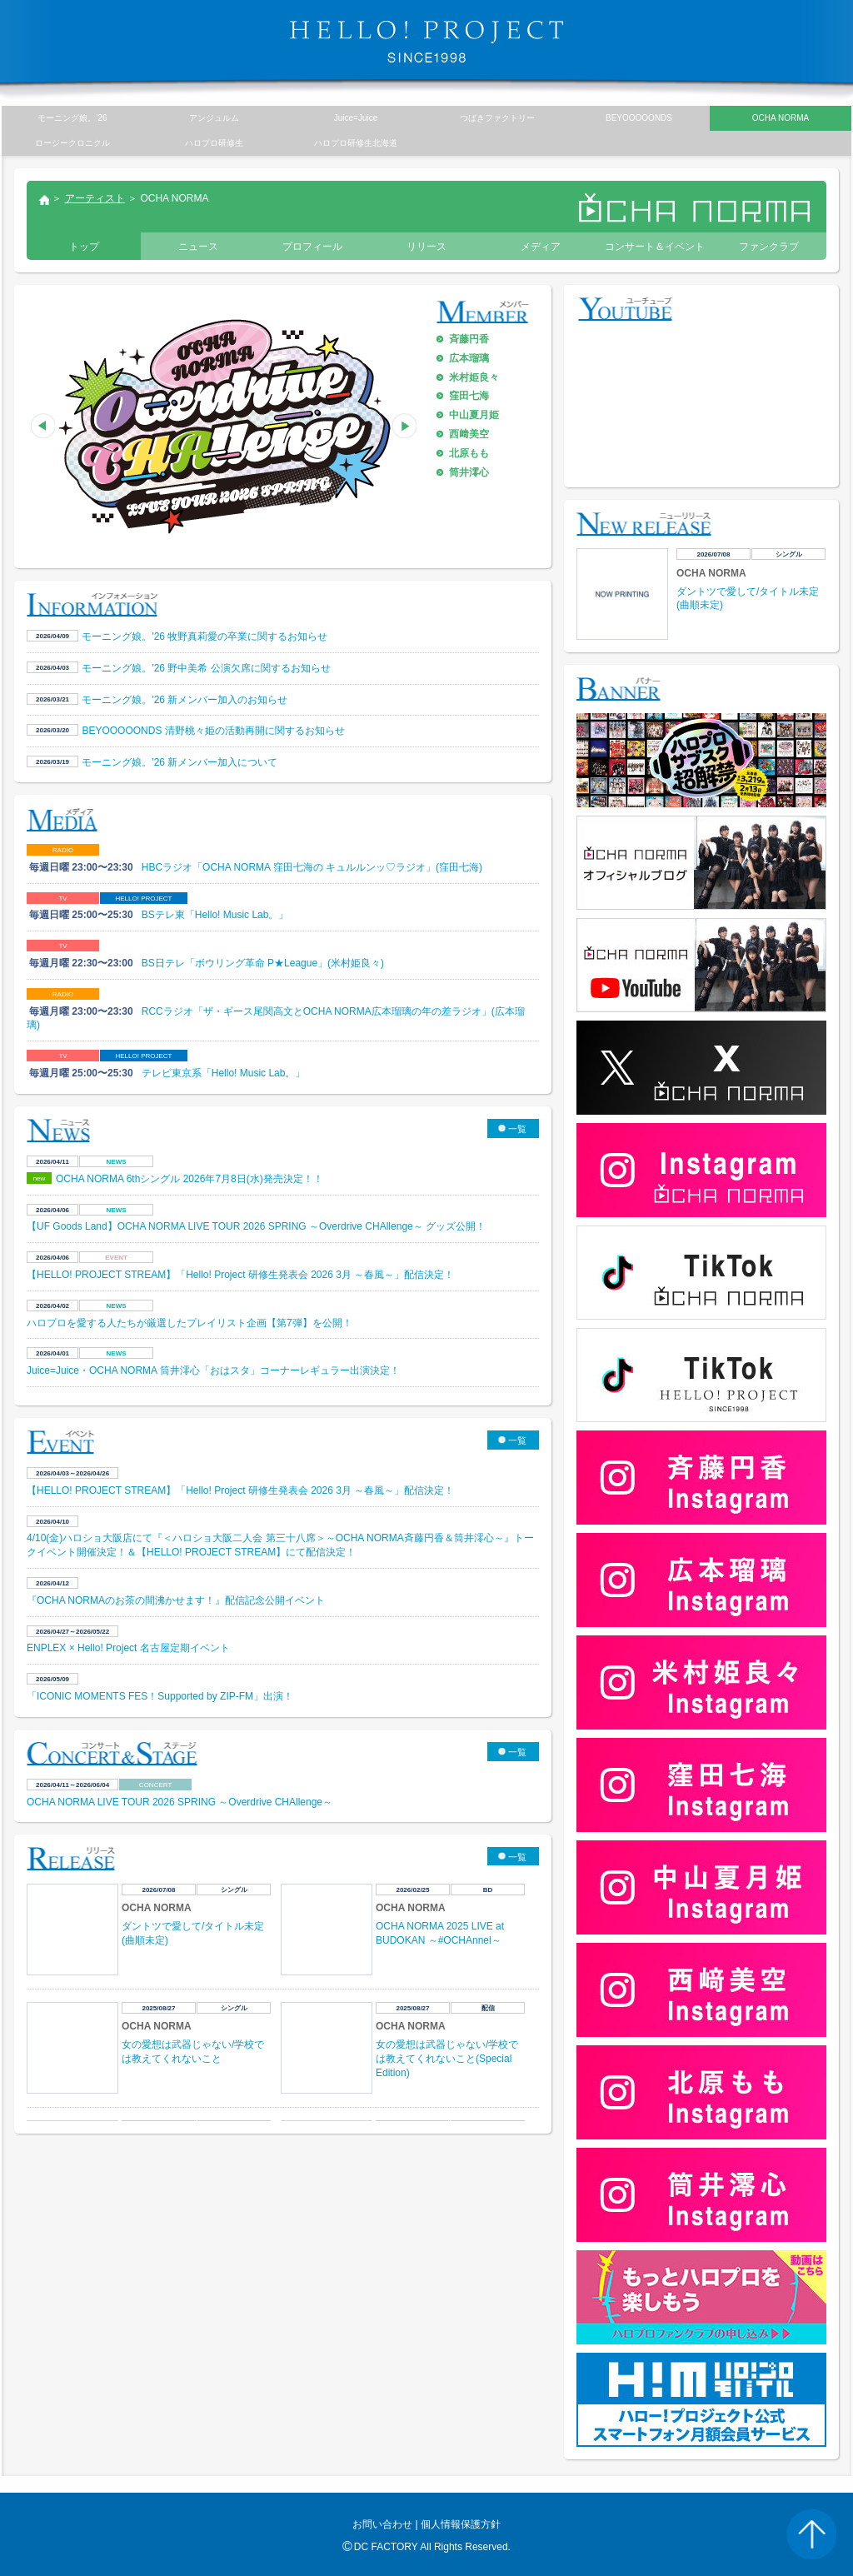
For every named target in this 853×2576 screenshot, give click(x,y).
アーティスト (95, 198)
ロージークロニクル (72, 142)
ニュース (198, 246)
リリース (426, 246)
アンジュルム (214, 117)
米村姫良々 (474, 377)
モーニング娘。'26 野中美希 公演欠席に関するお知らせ (206, 668)
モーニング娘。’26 (72, 117)
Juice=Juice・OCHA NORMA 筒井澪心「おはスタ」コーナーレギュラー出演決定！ (213, 1370)
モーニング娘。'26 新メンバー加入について (179, 762)
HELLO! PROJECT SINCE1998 (426, 42)
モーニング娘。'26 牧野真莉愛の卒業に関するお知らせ (204, 636)
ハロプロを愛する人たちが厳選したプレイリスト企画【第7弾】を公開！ (191, 1323)
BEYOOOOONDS (639, 117)
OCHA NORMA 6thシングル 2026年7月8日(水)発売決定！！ (189, 1179)
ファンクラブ (769, 246)
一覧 (517, 1129)
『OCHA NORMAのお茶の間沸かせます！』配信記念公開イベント (176, 1600)
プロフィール (312, 246)
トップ (43, 201)
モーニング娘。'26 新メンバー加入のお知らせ (184, 700)
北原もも (469, 453)
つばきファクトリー (497, 117)
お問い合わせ (382, 2524)
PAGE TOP (811, 2534)
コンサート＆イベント (655, 246)
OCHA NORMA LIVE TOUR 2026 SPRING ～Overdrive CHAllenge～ (179, 1802)
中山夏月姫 (474, 415)
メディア (541, 246)
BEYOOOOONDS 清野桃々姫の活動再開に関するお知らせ (213, 730)
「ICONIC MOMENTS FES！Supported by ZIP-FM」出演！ (160, 1696)
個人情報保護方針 (461, 2524)
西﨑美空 (469, 434)
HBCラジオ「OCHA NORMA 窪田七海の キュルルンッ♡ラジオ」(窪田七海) (312, 867)
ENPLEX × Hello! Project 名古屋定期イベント (128, 1648)
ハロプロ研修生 (214, 142)
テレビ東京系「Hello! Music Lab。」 (224, 1073)
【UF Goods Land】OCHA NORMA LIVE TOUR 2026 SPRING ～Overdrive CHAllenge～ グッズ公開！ (256, 1226)
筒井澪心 (469, 472)
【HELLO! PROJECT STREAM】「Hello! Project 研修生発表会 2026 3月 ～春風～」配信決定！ (240, 1275)
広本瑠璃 (469, 358)
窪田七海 (469, 396)
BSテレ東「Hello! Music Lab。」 (215, 915)
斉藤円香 (469, 339)
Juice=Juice (356, 117)
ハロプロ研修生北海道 (355, 142)
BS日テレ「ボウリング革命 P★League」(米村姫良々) (263, 963)
